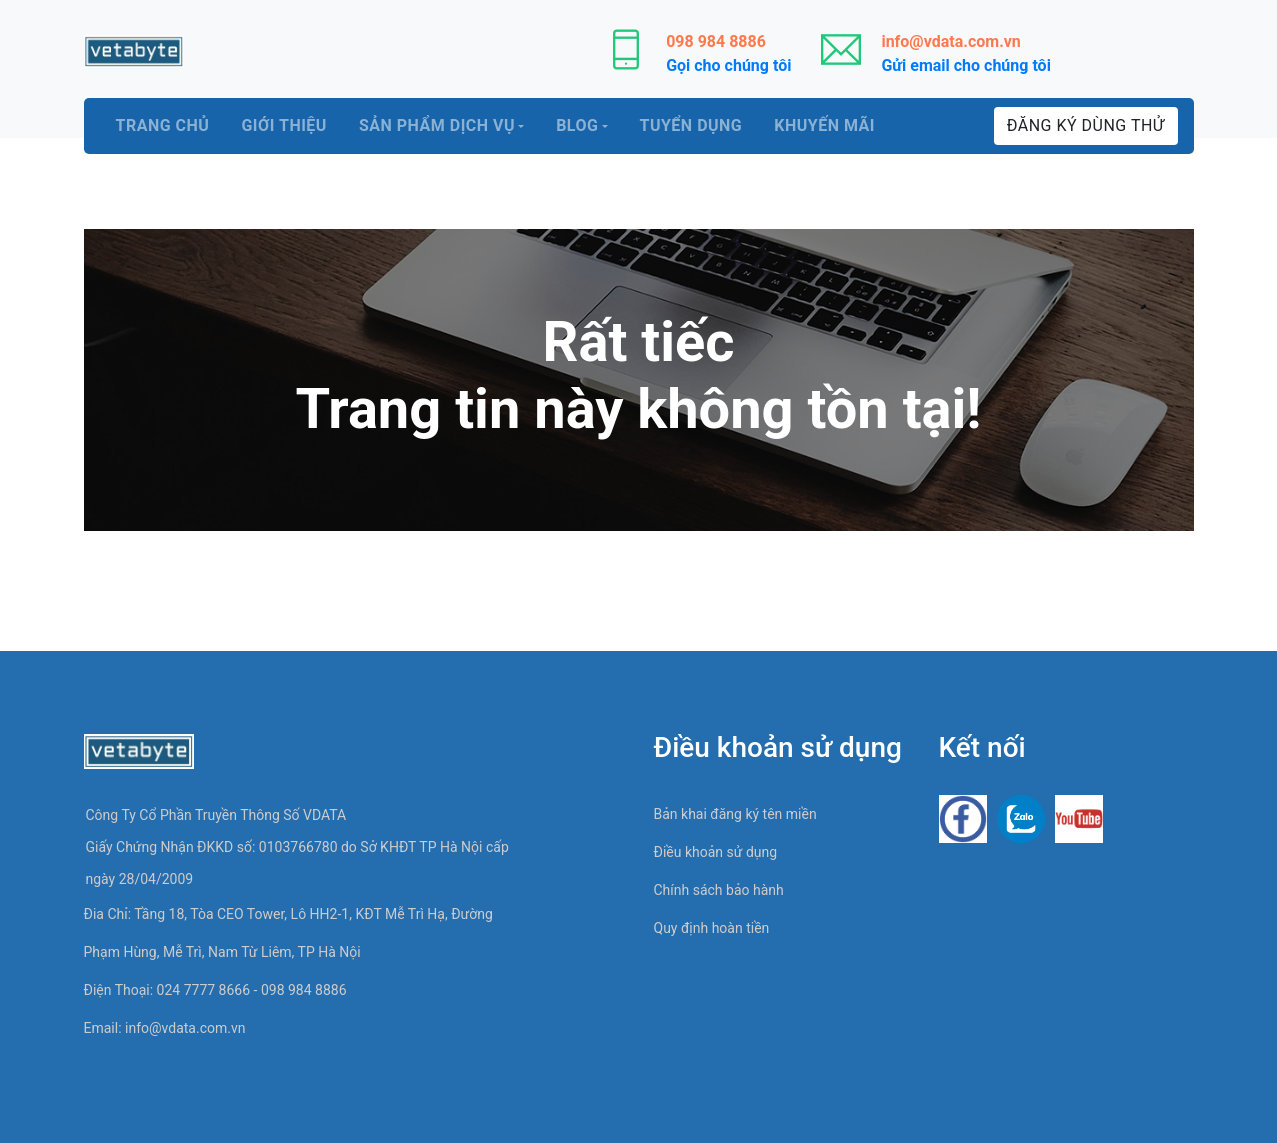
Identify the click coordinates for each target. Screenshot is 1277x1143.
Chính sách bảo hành (719, 890)
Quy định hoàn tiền (712, 928)
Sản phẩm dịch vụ (437, 125)
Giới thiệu (284, 125)
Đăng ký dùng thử (1086, 125)
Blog (577, 125)
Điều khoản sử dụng (716, 852)
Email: (165, 1028)
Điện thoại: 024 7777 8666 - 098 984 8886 (215, 990)
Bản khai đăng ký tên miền (735, 814)
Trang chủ (163, 125)
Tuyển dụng (691, 125)
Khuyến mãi (824, 125)
